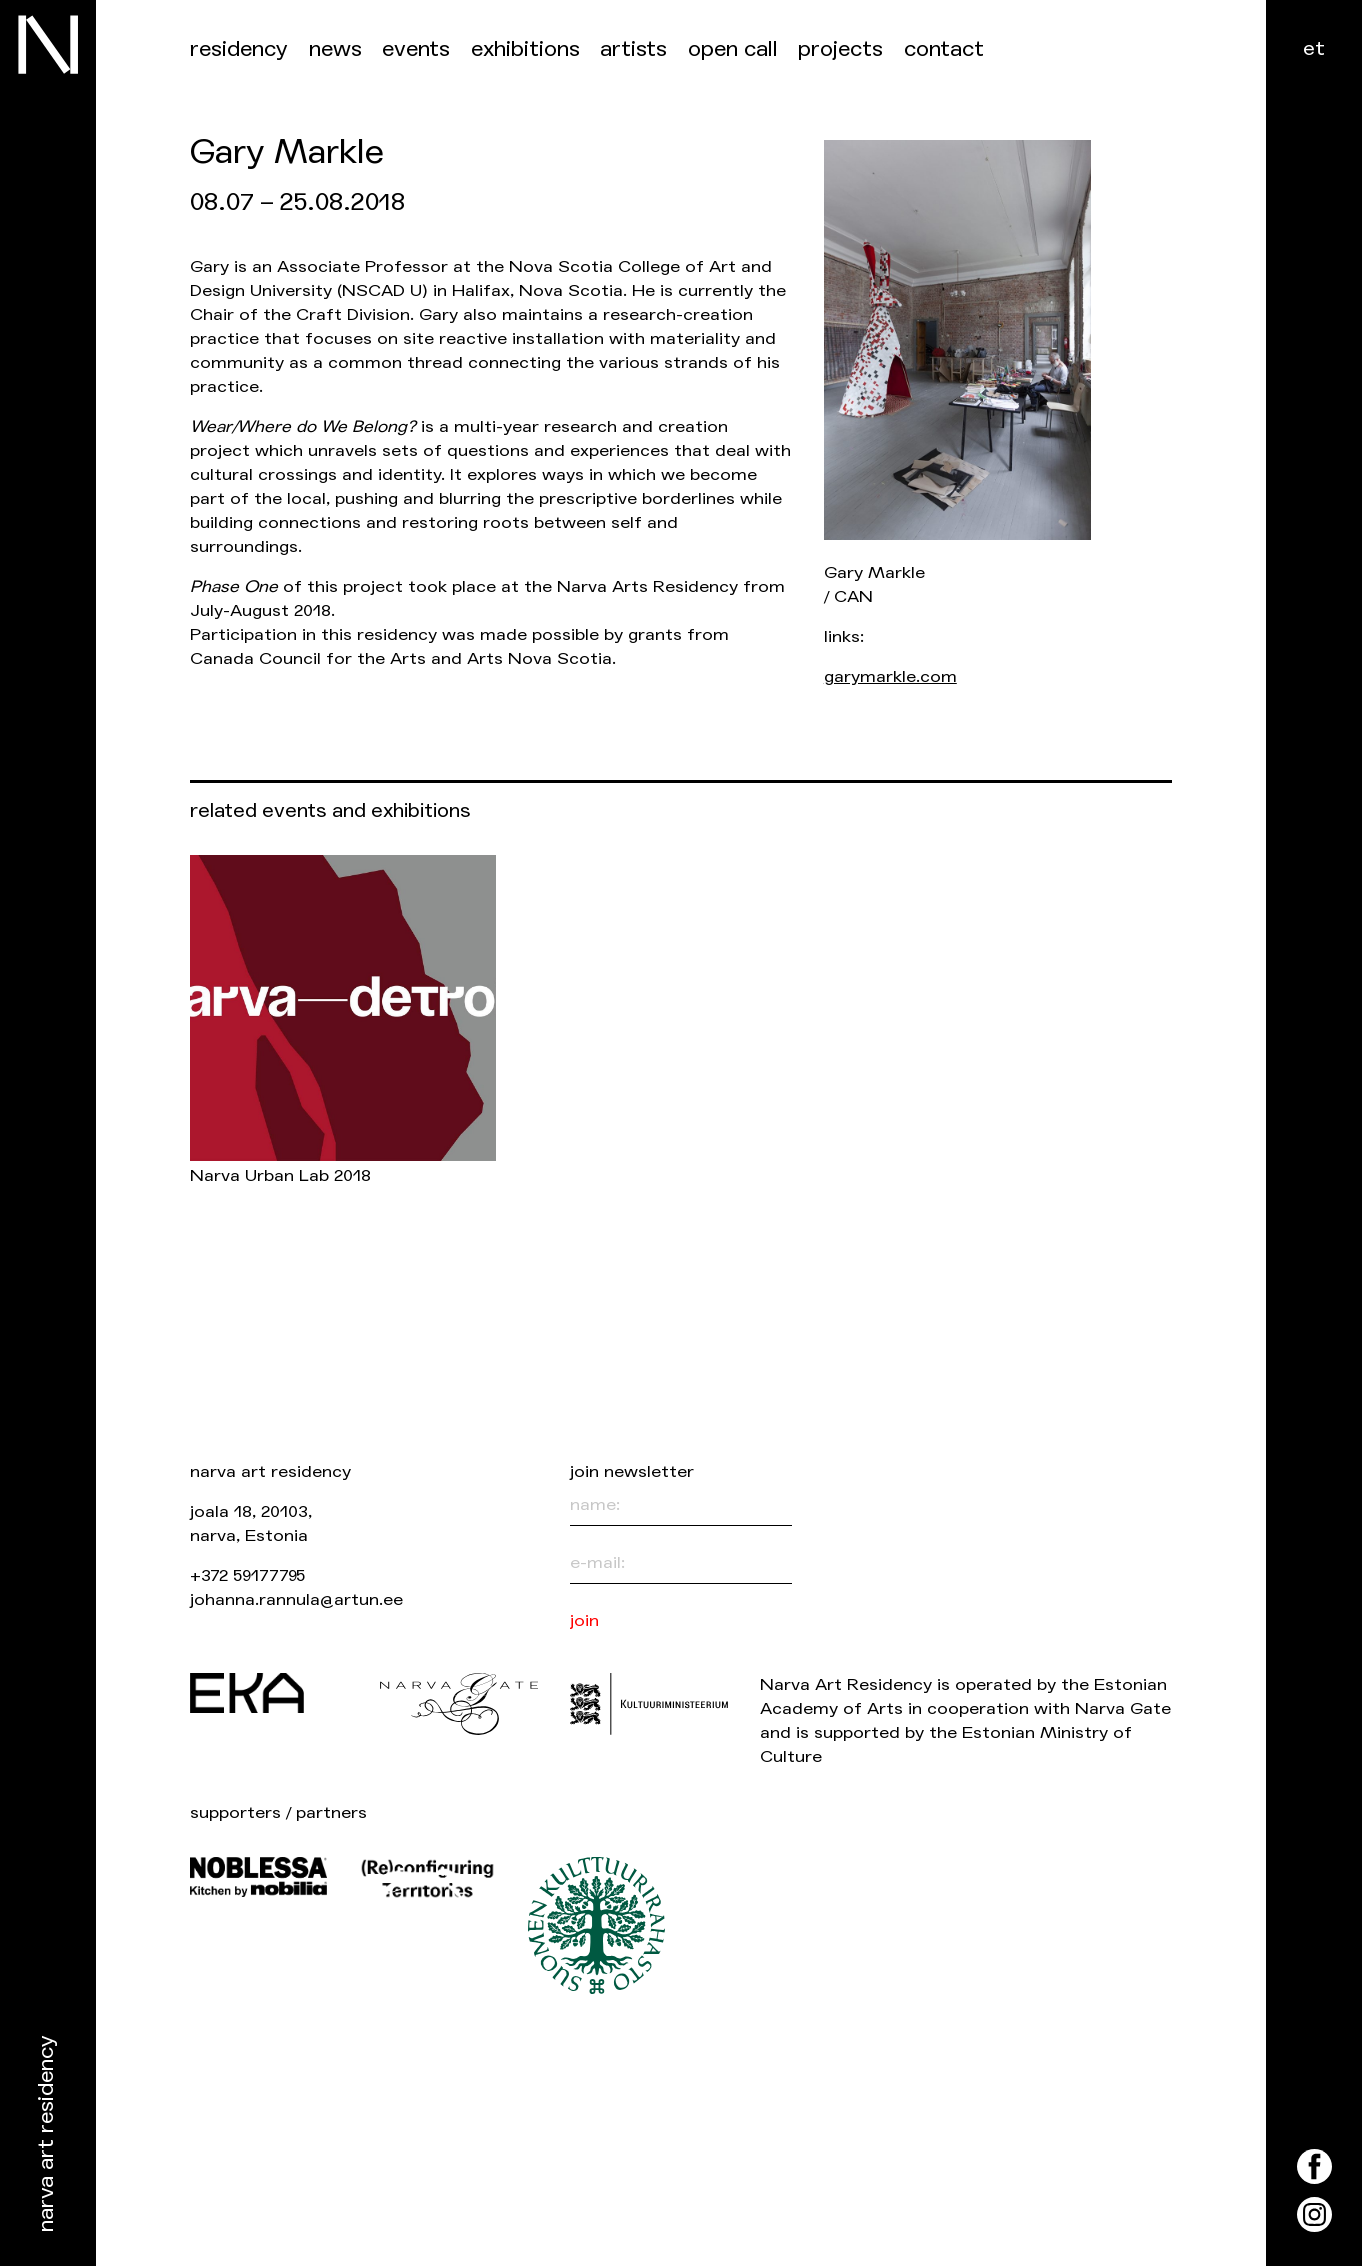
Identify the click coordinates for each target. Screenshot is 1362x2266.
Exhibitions (525, 49)
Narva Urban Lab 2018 (280, 1175)
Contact (944, 49)
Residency (239, 49)
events (416, 49)
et (1314, 48)
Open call (733, 49)
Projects (840, 49)
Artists (633, 49)
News (335, 49)
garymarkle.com (890, 676)
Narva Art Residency (46, 2134)
